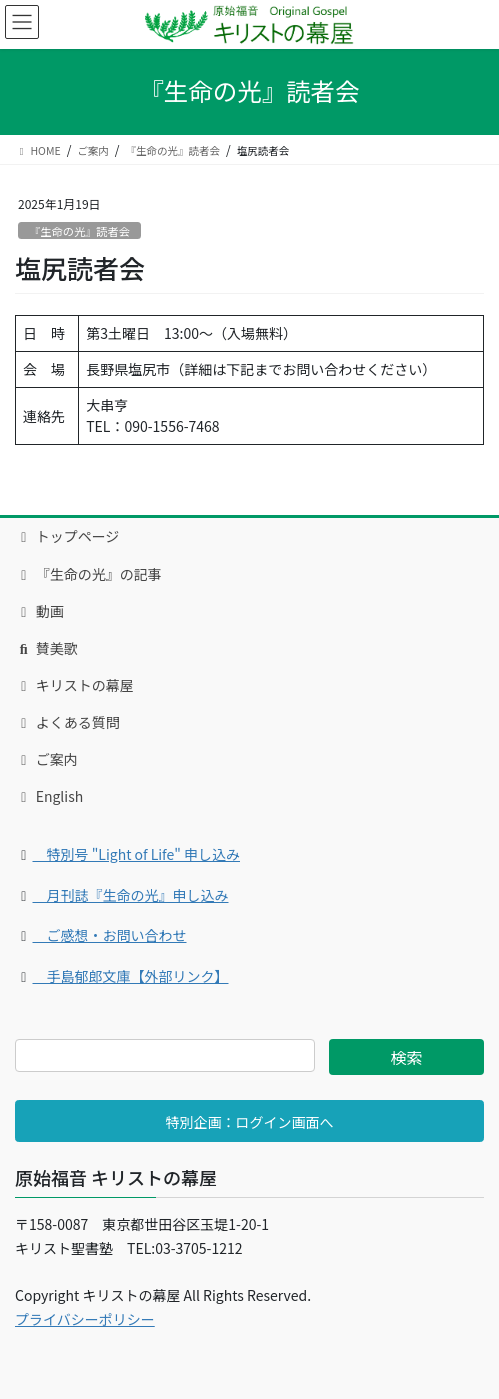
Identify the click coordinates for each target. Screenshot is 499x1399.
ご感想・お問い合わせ (110, 935)
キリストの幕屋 (74, 685)
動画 (39, 611)
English (49, 796)
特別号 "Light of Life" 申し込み (137, 854)
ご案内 (46, 759)
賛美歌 (46, 648)
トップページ (67, 536)
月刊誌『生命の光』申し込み (131, 895)
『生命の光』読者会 (79, 231)
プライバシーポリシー (85, 1319)
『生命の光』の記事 (88, 574)
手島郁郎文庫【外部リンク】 (131, 976)
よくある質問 (67, 722)
